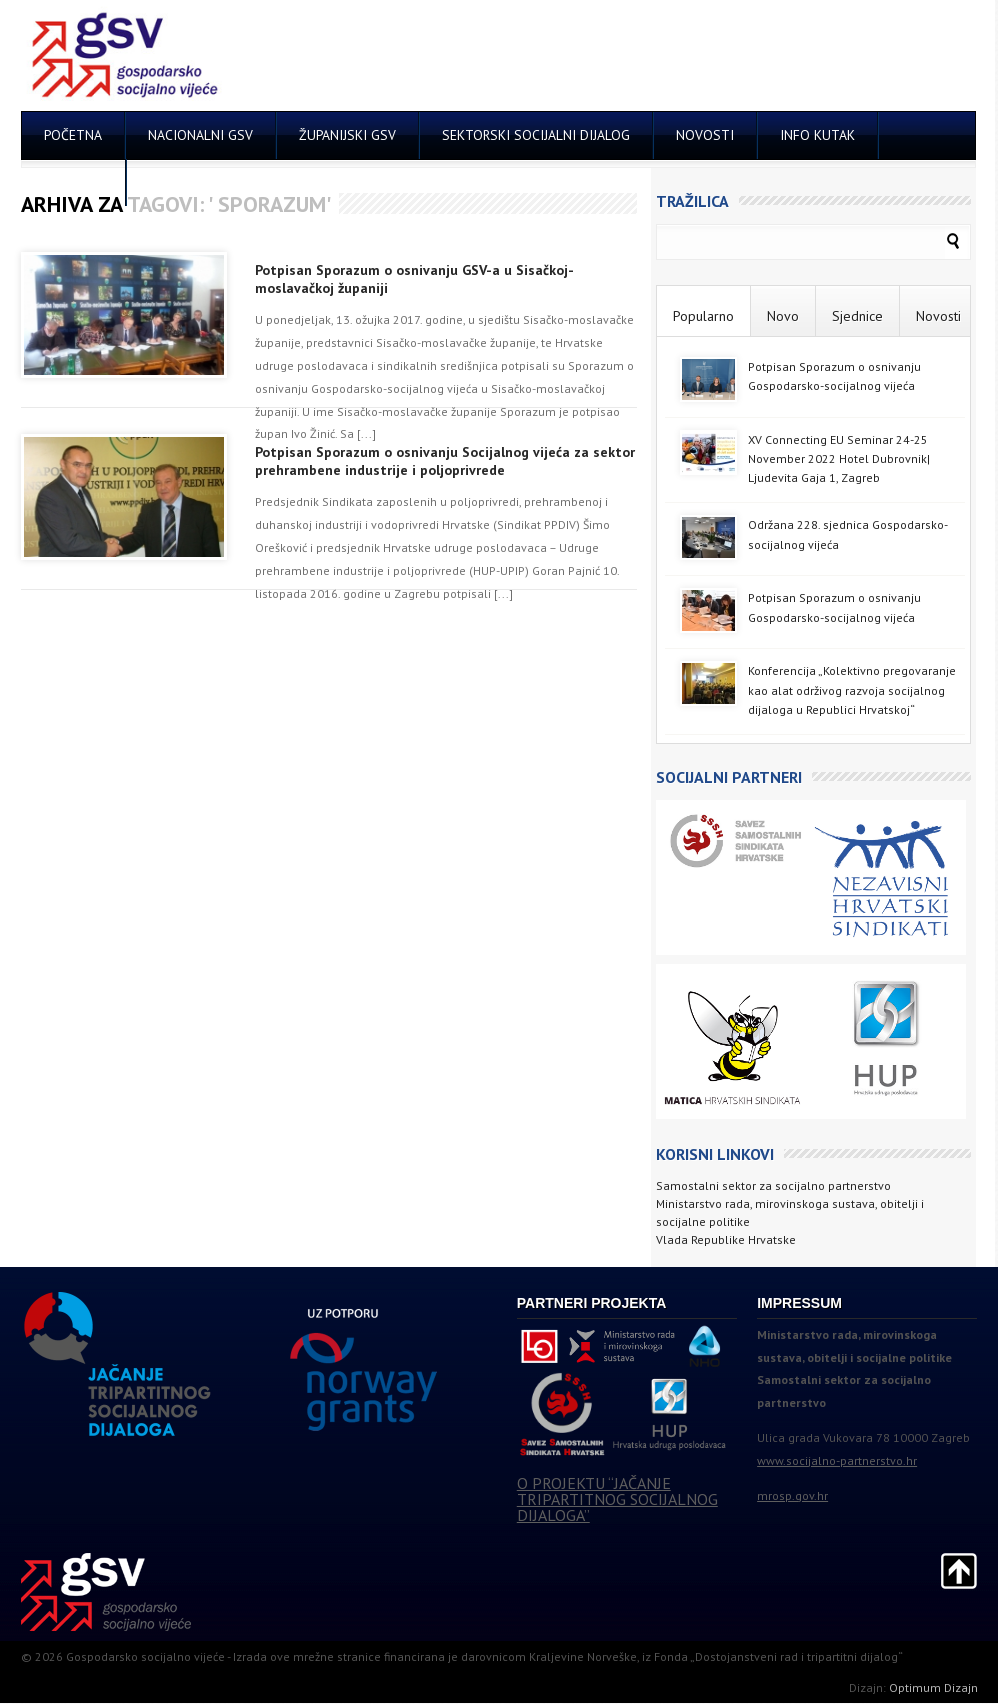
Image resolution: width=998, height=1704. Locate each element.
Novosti (938, 316)
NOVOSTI (705, 135)
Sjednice (857, 316)
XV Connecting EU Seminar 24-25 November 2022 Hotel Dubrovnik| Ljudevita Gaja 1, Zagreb (839, 458)
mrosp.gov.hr (792, 1495)
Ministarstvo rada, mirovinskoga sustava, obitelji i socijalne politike (790, 1212)
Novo (783, 316)
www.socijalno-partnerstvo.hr (837, 1460)
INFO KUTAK (817, 135)
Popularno (703, 316)
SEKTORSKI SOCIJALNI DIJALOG (536, 135)
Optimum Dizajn (933, 1687)
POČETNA (73, 135)
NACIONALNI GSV (200, 135)
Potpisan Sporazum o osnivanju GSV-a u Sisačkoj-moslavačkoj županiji (414, 279)
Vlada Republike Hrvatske (726, 1239)
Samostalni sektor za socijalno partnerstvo (773, 1185)
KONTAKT (73, 182)
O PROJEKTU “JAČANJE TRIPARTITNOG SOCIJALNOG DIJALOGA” (617, 1499)
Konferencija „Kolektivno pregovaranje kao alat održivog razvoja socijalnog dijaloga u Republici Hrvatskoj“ (852, 689)
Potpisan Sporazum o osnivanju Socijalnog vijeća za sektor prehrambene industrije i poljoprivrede (445, 461)
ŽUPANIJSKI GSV (347, 135)
